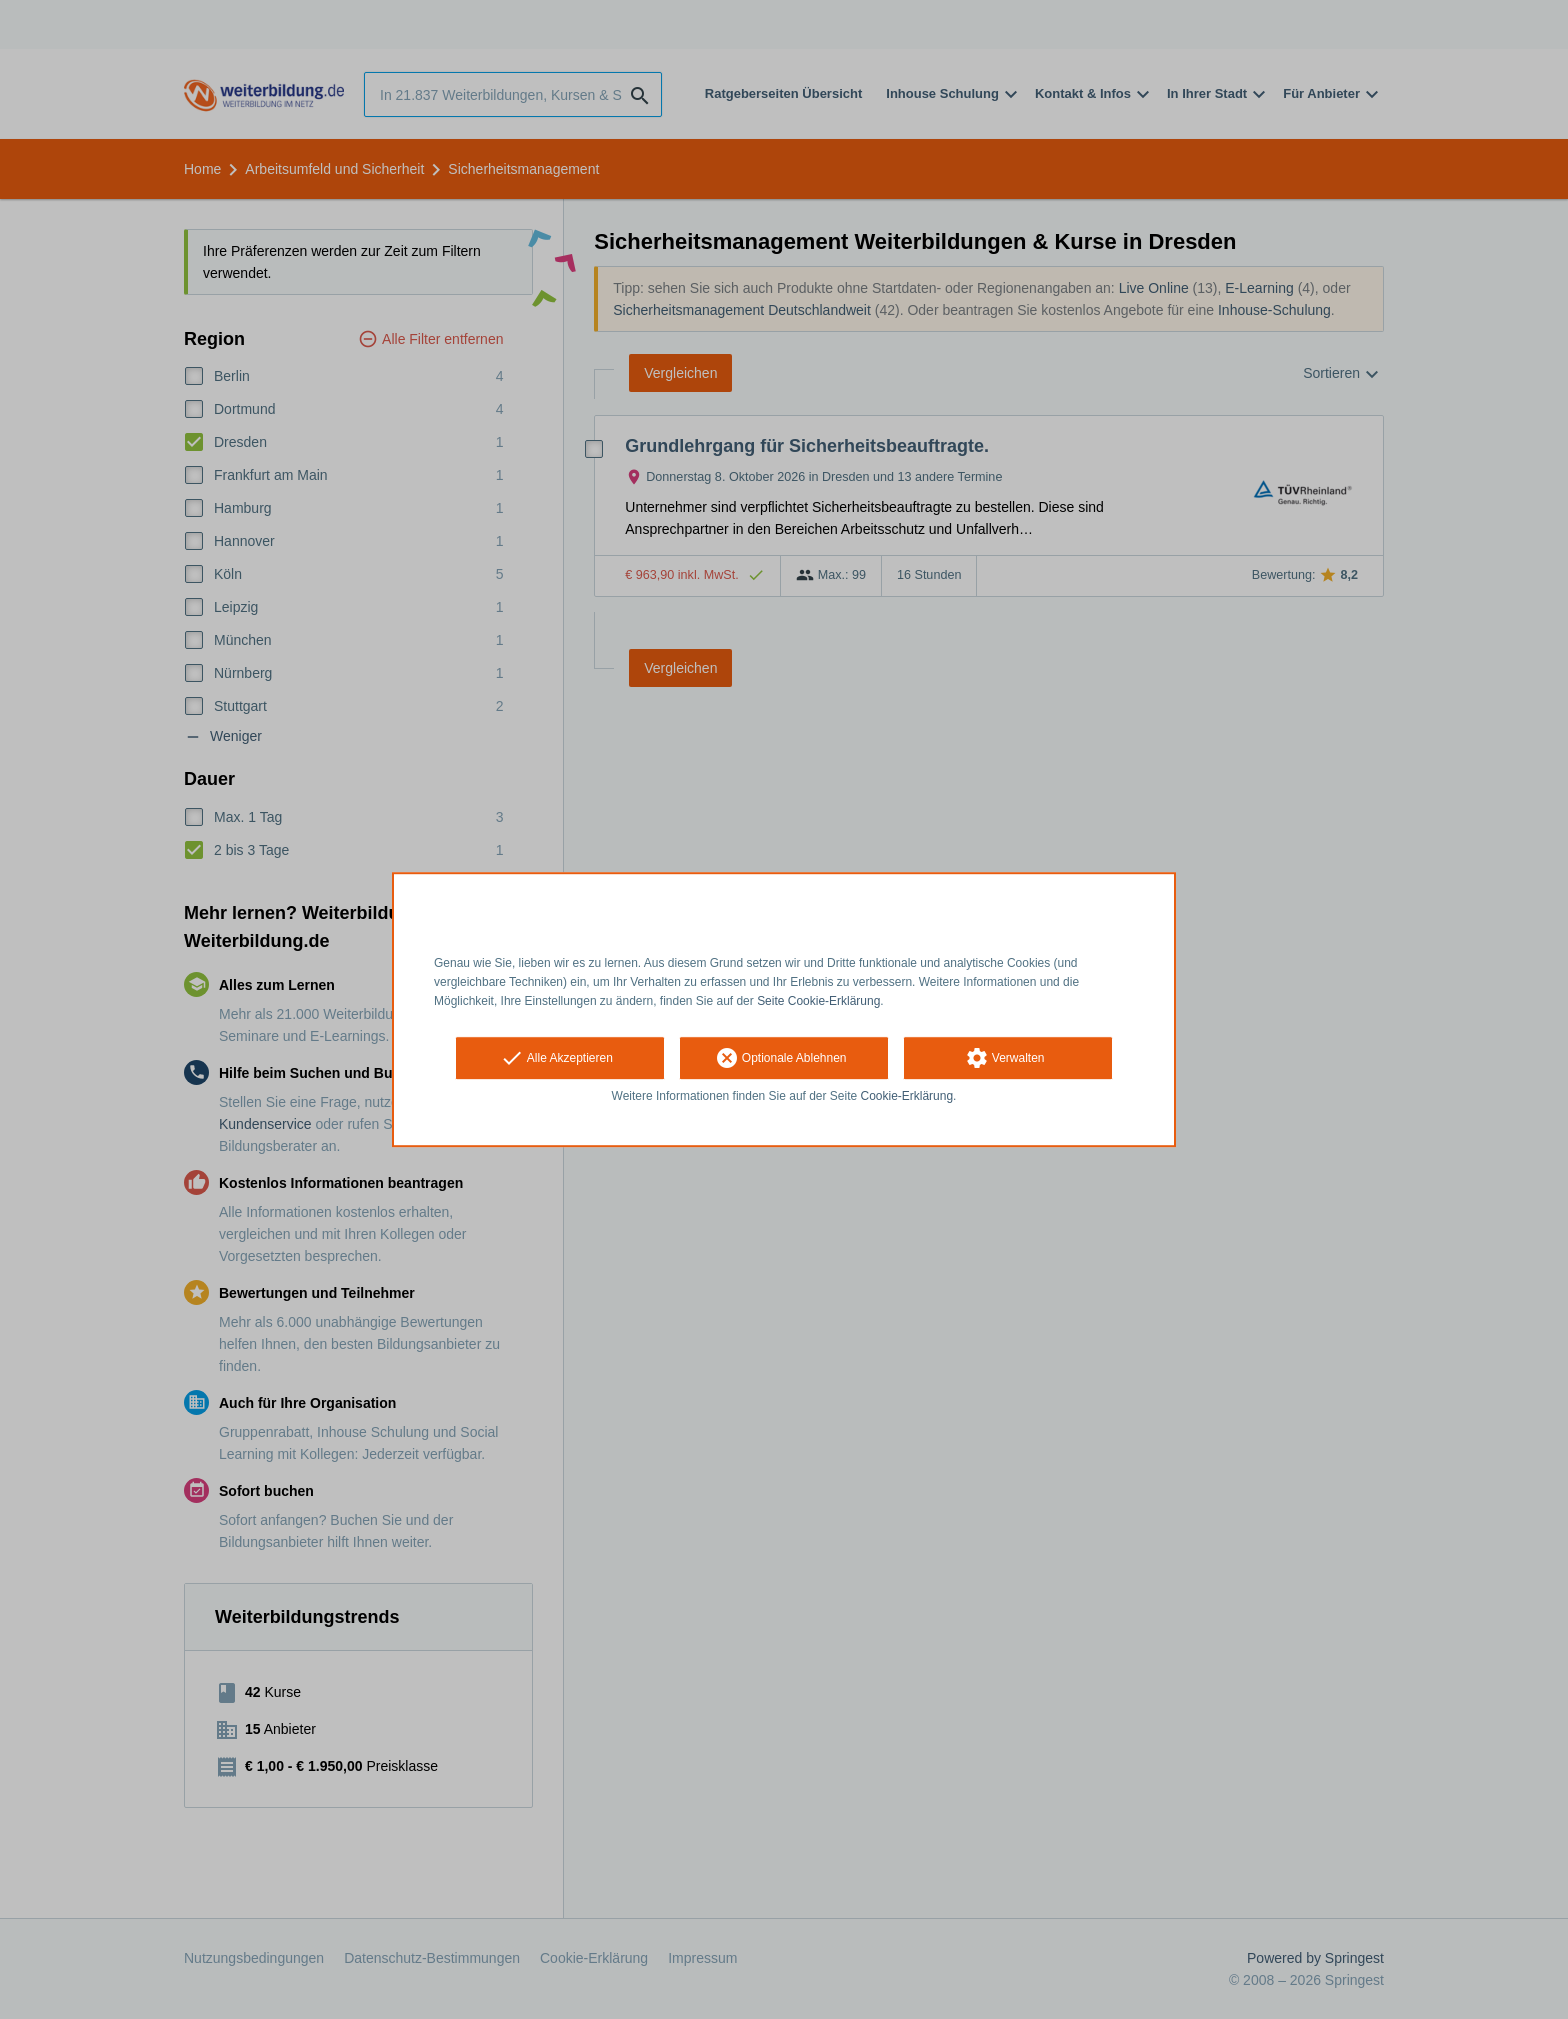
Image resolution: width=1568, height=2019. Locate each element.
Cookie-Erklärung (907, 1097)
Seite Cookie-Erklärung (818, 1001)
